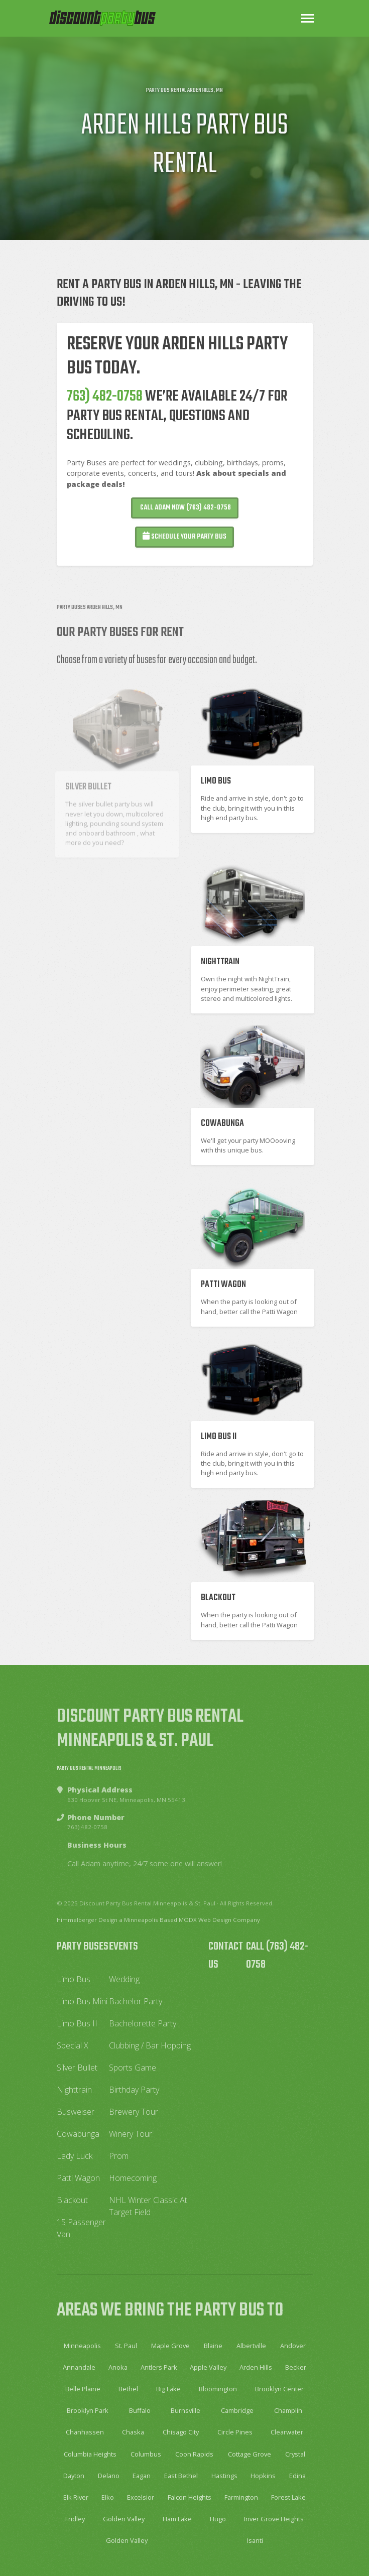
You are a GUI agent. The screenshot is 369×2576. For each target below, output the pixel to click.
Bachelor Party (135, 2001)
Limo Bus (73, 1979)
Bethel (128, 2388)
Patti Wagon (78, 2177)
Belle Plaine (82, 2388)
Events (123, 1946)
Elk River (75, 2497)
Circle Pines (235, 2431)
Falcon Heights (189, 2497)
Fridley (75, 2518)
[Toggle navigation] (307, 18)
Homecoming (133, 2177)
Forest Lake (288, 2497)
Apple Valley (208, 2367)
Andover (293, 2345)
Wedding (124, 1979)
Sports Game (132, 2067)
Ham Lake (177, 2518)
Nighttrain (74, 2089)
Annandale (79, 2367)
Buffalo (140, 2410)
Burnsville (185, 2410)
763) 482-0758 (105, 399)
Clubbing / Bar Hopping (150, 2045)
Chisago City (181, 2431)
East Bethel (181, 2475)
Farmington (241, 2497)
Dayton (73, 2475)
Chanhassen (85, 2431)
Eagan (142, 2475)
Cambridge (237, 2410)
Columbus (146, 2454)
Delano (108, 2475)
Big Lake (168, 2388)
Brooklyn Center (279, 2388)
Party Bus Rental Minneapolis (89, 1768)
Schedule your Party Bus (184, 540)
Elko (107, 2497)
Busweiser (75, 2111)
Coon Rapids (194, 2454)
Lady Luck (74, 2155)
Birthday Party (134, 2089)
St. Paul (126, 2345)
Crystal (295, 2454)
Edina (297, 2475)
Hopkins (263, 2475)
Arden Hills (255, 2367)
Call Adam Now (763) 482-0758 (185, 511)
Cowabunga (78, 2133)
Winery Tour (130, 2133)
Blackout (72, 2200)
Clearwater (287, 2431)
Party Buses (82, 1946)
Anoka (118, 2367)
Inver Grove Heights (274, 2518)
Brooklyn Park (87, 2410)
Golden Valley (124, 2518)
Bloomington (218, 2388)
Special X (72, 2045)
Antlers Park (159, 2367)
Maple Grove (170, 2345)
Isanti (255, 2540)
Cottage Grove (249, 2454)
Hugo (218, 2518)
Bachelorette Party (142, 2023)
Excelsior (140, 2497)
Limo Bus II (77, 2023)
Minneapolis (82, 2345)
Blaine (213, 2345)
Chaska (133, 2431)
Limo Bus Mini (82, 2001)
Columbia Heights (90, 2454)
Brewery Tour (133, 2111)
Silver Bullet (77, 2067)
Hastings (224, 2475)
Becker (295, 2367)
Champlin (288, 2410)
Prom (119, 2155)
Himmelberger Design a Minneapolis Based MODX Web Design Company (158, 1919)
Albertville (251, 2345)
